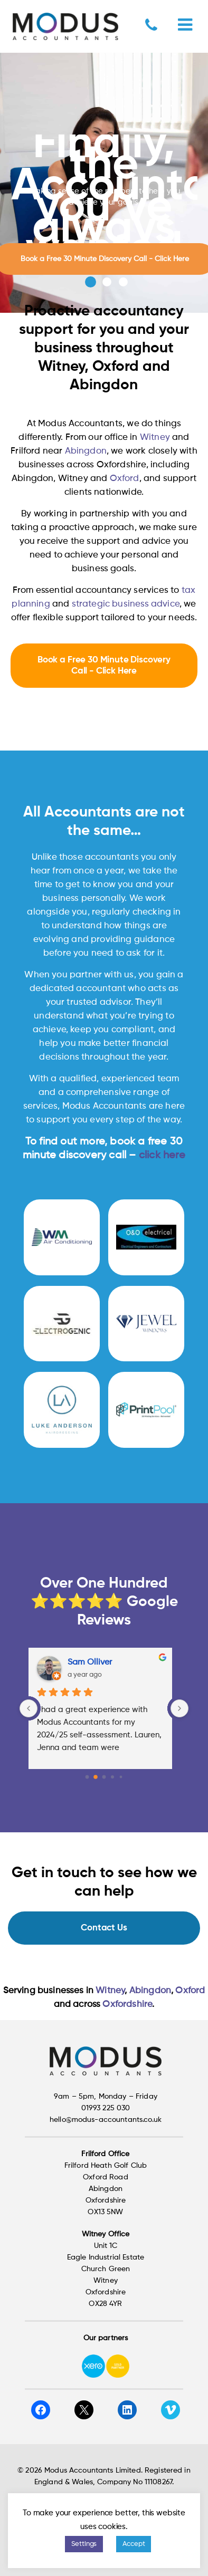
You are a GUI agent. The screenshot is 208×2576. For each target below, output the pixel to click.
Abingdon (86, 451)
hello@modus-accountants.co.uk (106, 2119)
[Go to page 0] (87, 1777)
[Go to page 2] (104, 1777)
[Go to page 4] (121, 1777)
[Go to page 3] (112, 1777)
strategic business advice (125, 604)
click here (162, 1155)
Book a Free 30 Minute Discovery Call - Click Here (104, 666)
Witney (155, 437)
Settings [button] (84, 2544)
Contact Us (104, 1928)
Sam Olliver (93, 1662)
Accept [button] (133, 2544)
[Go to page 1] (96, 1777)
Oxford (124, 478)
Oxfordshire (127, 2004)
